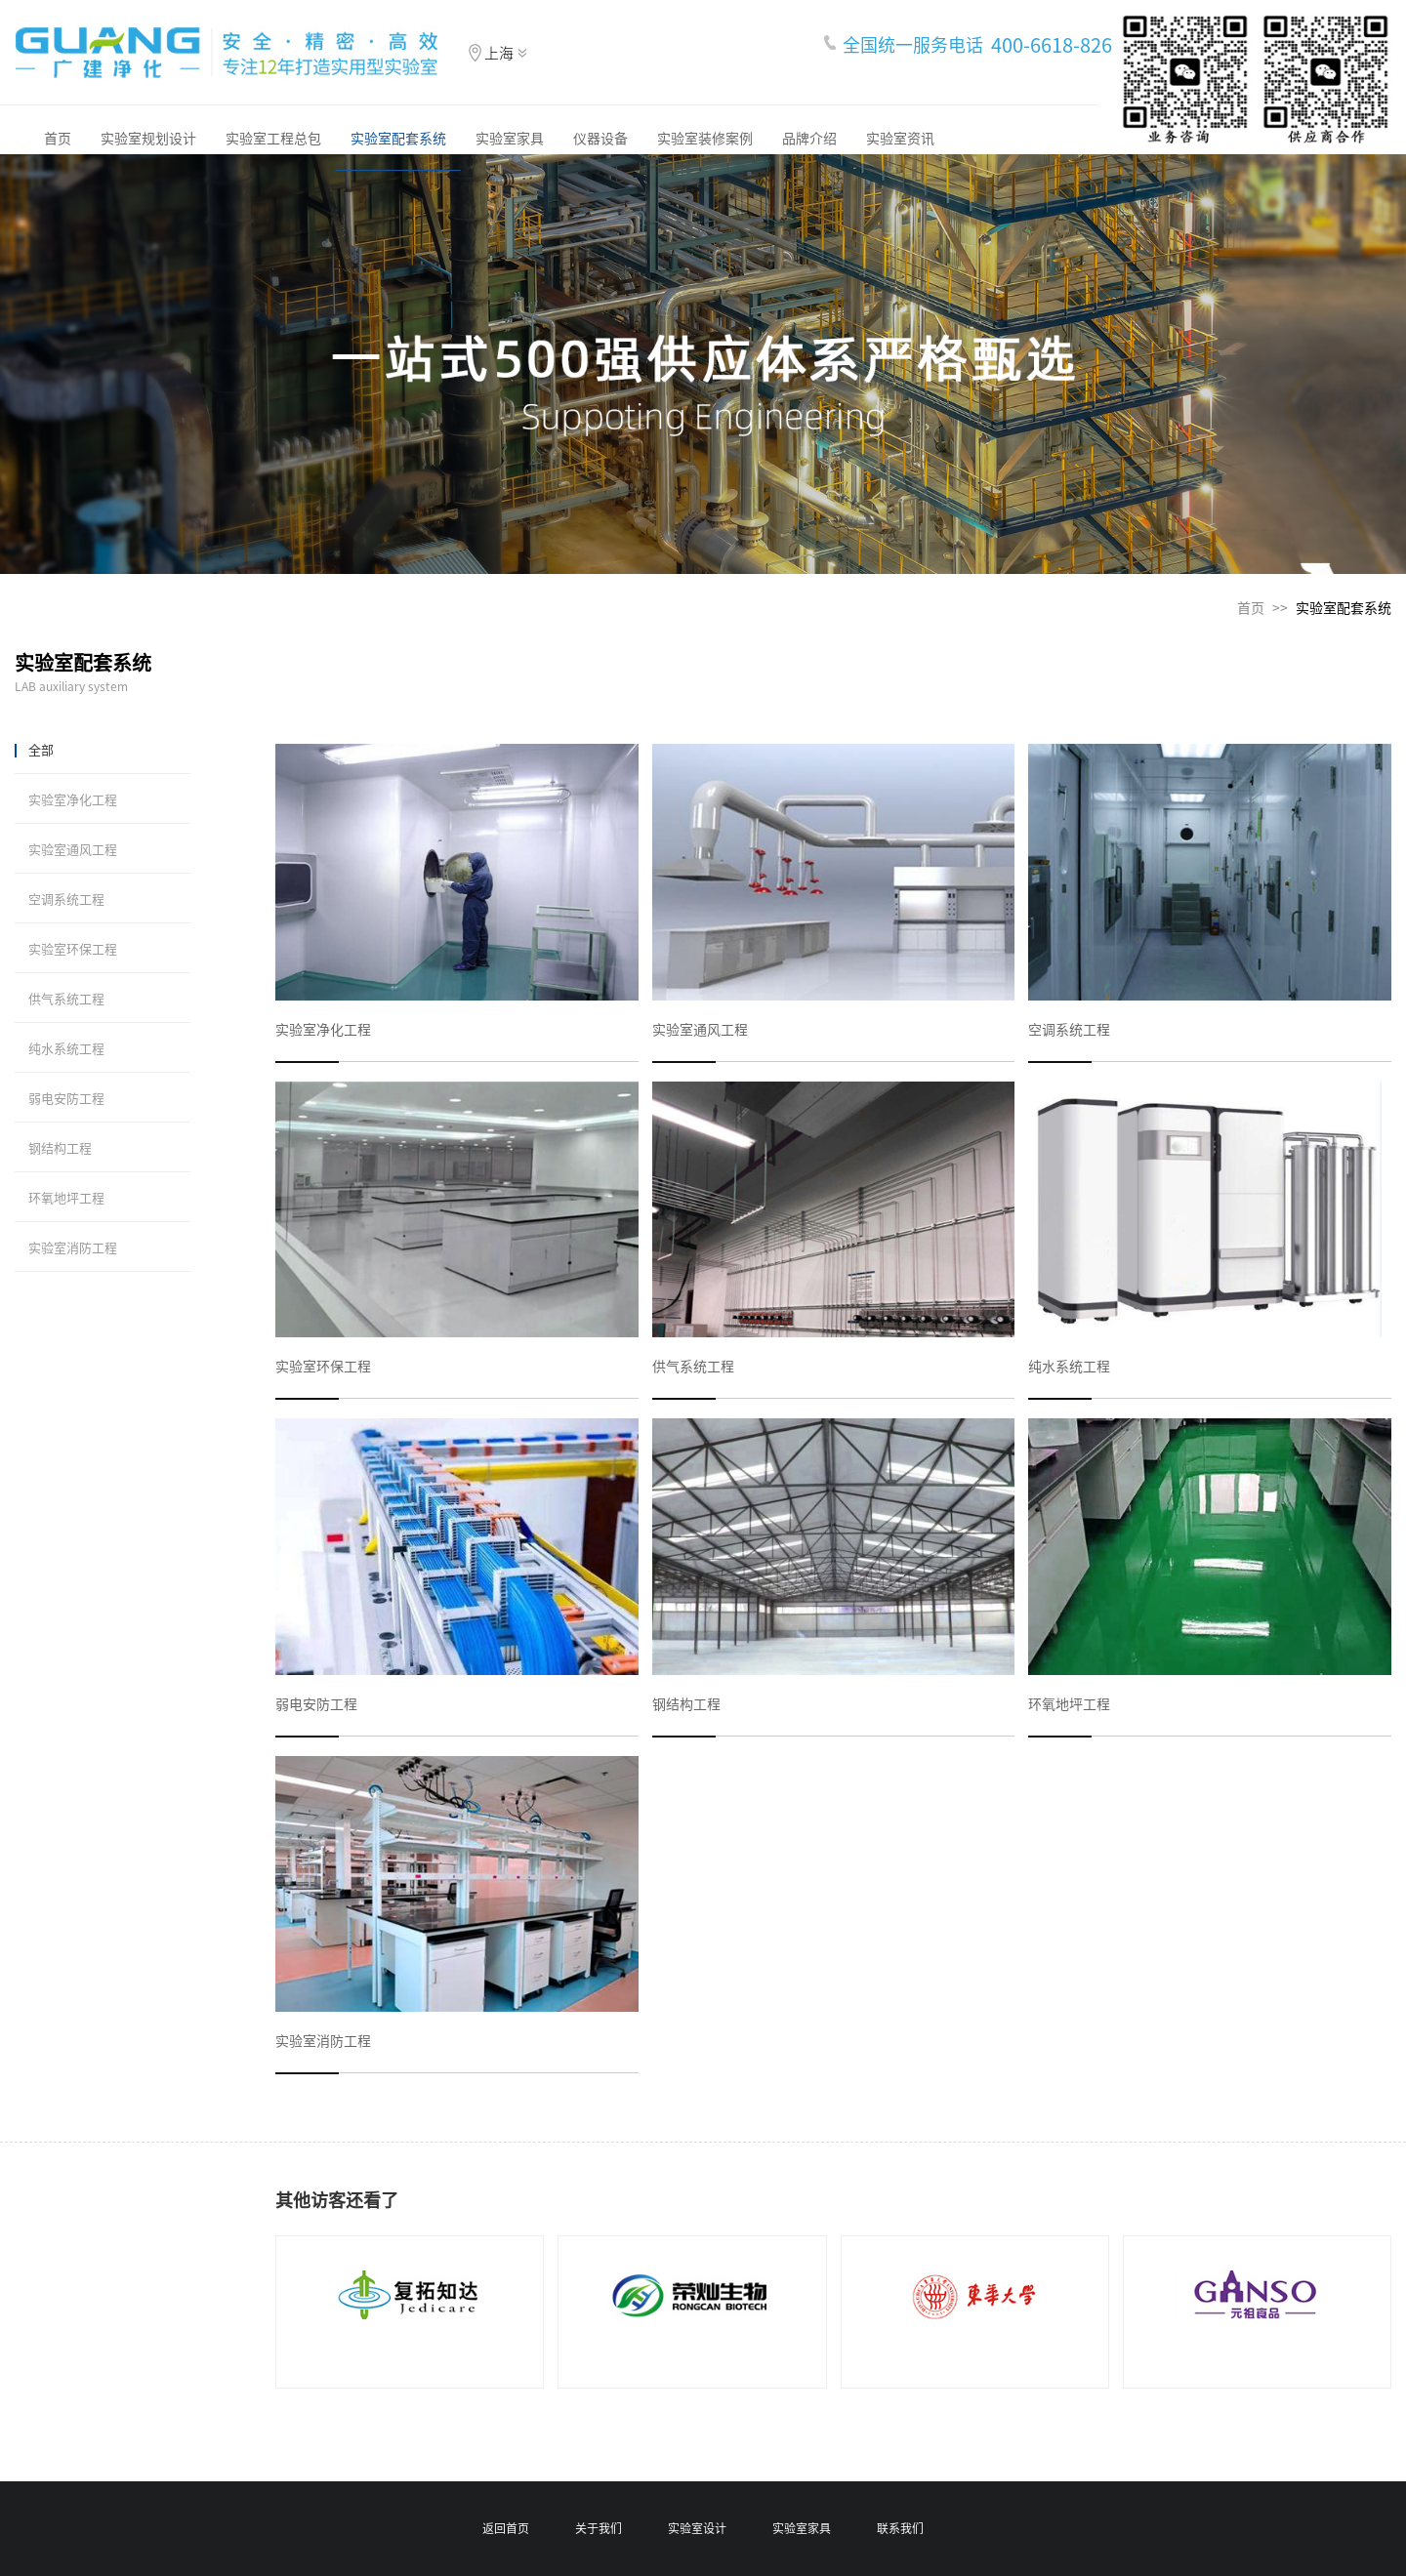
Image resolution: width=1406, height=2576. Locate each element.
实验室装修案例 (705, 138)
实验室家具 (510, 138)
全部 (41, 750)
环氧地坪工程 (66, 1198)
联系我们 (900, 2528)
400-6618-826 (1051, 45)
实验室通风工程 (72, 849)
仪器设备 (600, 138)
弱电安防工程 (66, 1098)
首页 (57, 138)
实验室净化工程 (72, 800)
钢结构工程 (60, 1148)
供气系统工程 (66, 999)
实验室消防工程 (72, 1248)
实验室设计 (697, 2528)
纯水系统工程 (66, 1049)
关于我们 (598, 2528)
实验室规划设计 (148, 138)
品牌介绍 (809, 138)
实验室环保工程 (72, 949)
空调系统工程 (66, 899)
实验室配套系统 (398, 138)
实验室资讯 (900, 138)
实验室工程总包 (273, 138)
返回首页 (505, 2528)
